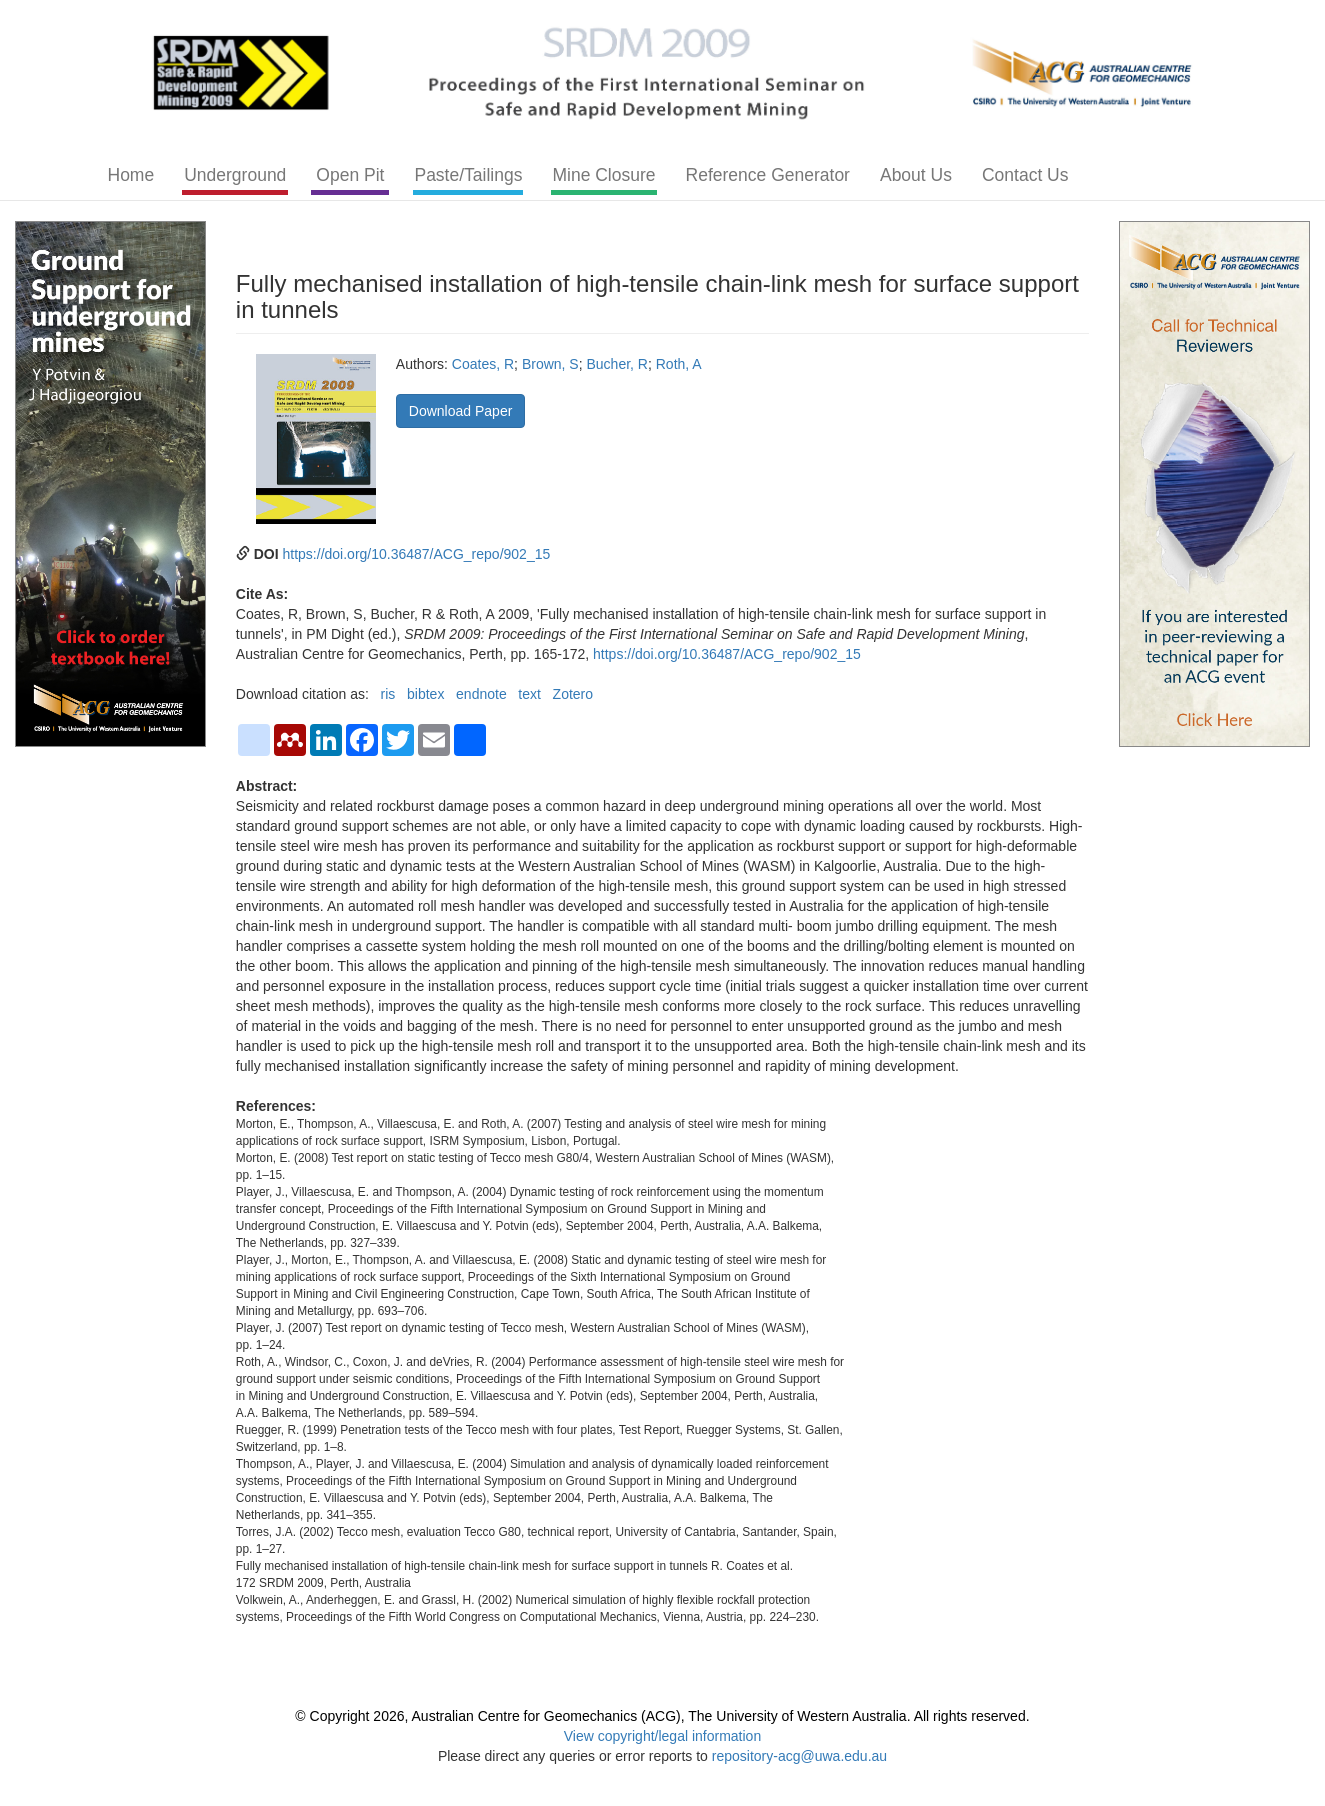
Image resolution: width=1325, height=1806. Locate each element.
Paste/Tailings (468, 175)
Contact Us (1025, 175)
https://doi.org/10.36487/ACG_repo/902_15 (417, 554)
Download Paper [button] (461, 411)
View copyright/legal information (662, 1736)
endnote (481, 694)
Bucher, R (616, 364)
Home (131, 175)
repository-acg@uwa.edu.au (799, 1756)
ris (388, 694)
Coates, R (483, 364)
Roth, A (679, 364)
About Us (916, 175)
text (529, 694)
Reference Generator (768, 175)
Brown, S (550, 364)
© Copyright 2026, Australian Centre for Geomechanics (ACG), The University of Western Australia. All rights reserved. (662, 1716)
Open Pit (350, 175)
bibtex (425, 694)
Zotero (573, 694)
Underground (235, 175)
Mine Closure (603, 175)
